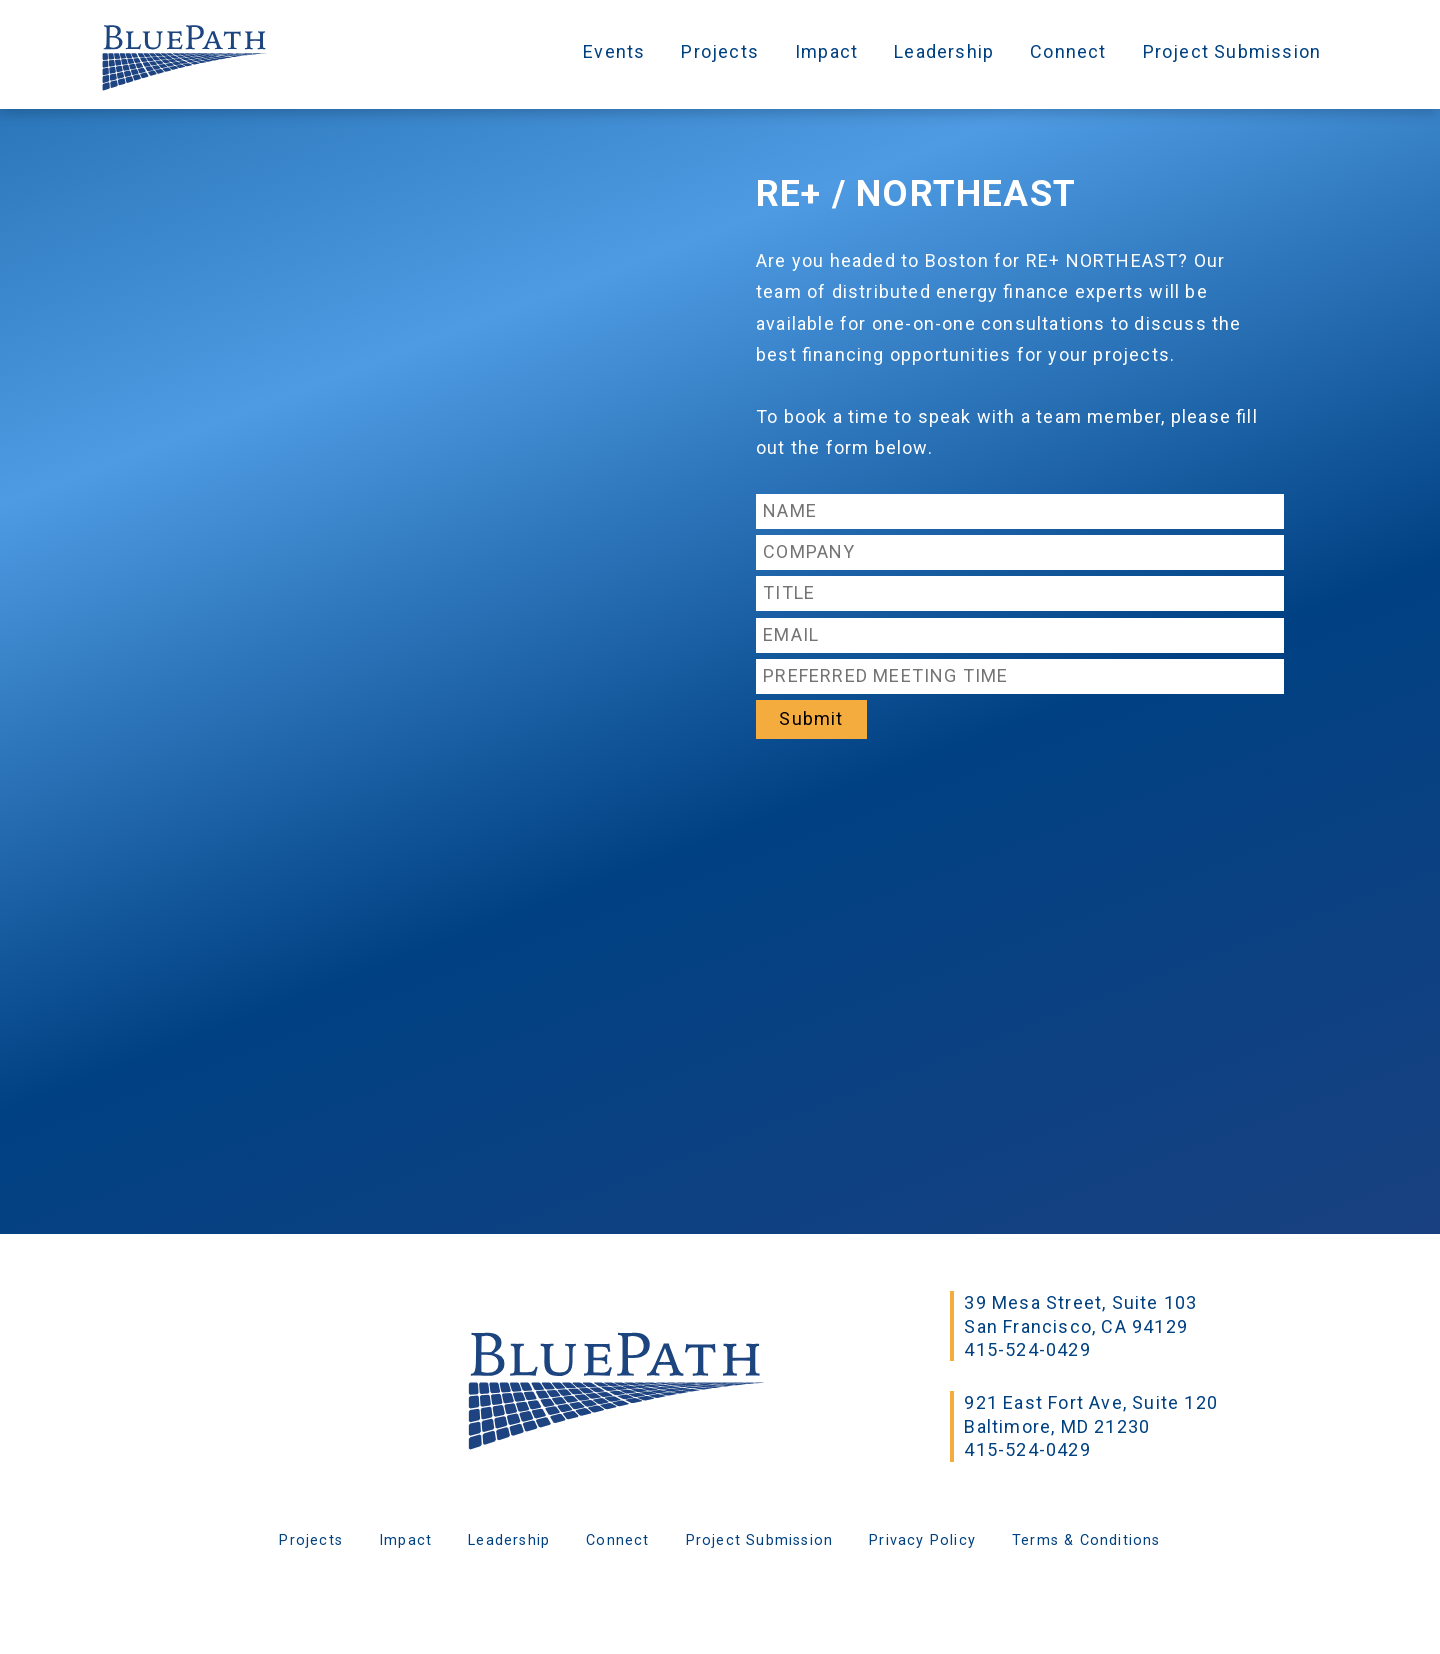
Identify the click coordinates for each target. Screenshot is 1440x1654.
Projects (720, 51)
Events (614, 51)
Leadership (944, 51)
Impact (826, 51)
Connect (1068, 51)
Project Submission (1232, 51)
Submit (811, 718)
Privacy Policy (922, 1540)
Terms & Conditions (1086, 1540)
